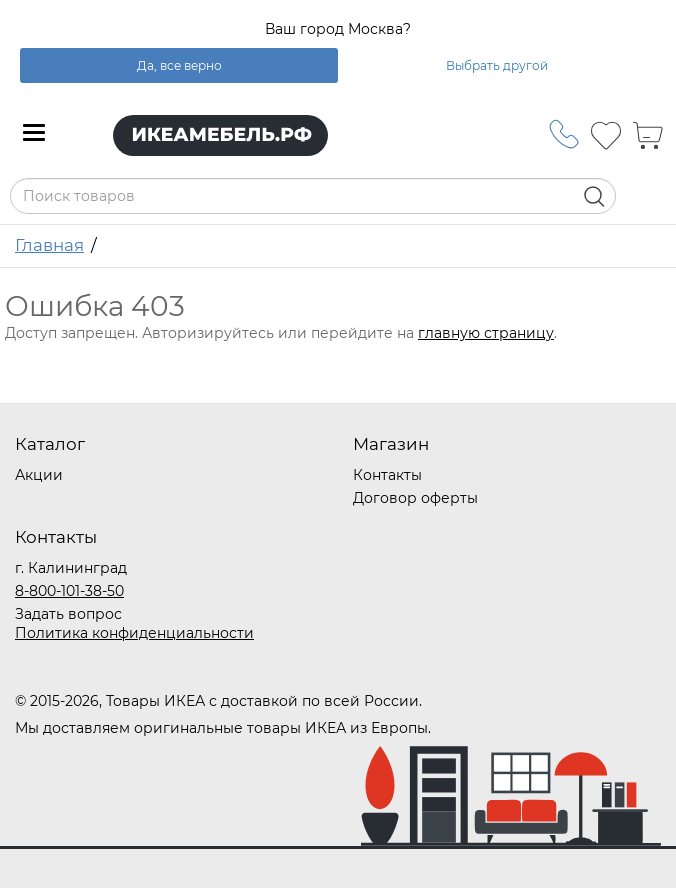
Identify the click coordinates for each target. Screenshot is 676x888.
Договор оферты (415, 498)
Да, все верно (179, 65)
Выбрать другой (497, 65)
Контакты (387, 475)
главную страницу (486, 333)
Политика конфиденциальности (134, 633)
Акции (39, 475)
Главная (49, 245)
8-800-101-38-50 (69, 591)
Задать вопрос (68, 614)
